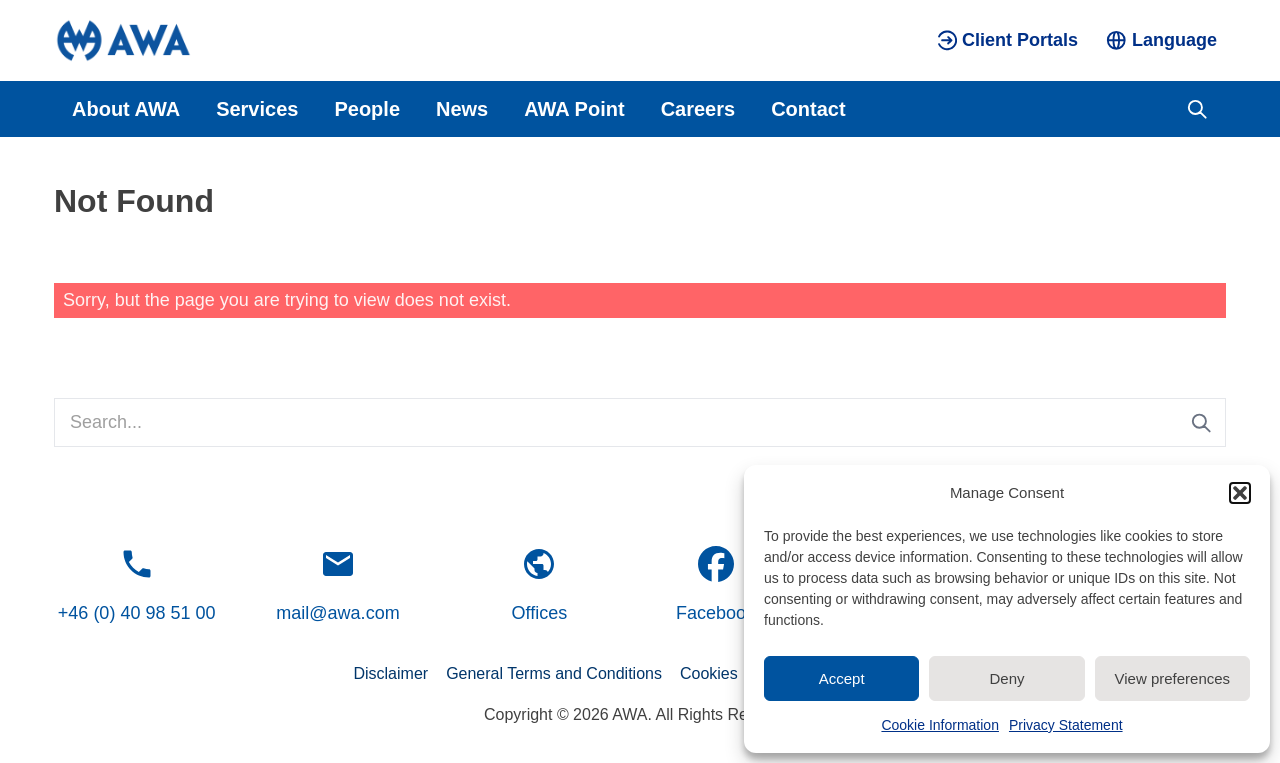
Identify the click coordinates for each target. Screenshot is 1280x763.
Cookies (709, 673)
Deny (1006, 678)
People (367, 109)
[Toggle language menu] (1161, 40)
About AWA (126, 109)
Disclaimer (390, 673)
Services (257, 109)
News (462, 109)
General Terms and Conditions (554, 673)
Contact (808, 109)
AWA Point (574, 109)
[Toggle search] (1197, 109)
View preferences (1173, 678)
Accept (842, 678)
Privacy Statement (1066, 725)
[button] (1240, 493)
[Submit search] (1201, 422)
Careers (698, 109)
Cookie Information (940, 725)
